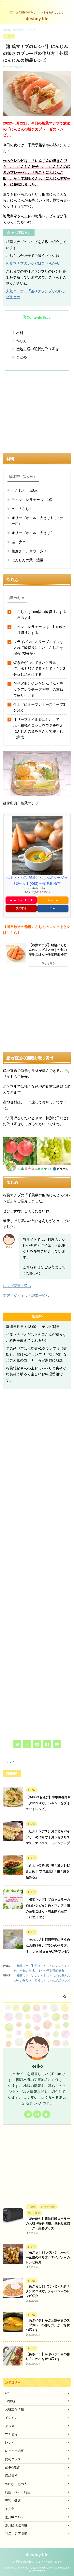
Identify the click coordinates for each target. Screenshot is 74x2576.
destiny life (39, 18)
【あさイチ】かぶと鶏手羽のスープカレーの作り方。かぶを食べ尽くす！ (48, 2325)
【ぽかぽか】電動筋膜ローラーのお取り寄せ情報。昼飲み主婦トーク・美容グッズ (48, 2223)
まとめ (21, 357)
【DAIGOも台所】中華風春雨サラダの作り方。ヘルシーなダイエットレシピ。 (48, 1803)
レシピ (10, 1761)
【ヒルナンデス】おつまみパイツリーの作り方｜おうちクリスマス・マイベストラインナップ (48, 1837)
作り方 (21, 341)
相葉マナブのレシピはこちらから (32, 264)
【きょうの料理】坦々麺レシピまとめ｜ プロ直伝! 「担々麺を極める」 (48, 1871)
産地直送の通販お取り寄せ (37, 349)
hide (47, 317)
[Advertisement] (37, 412)
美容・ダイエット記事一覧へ (26, 1296)
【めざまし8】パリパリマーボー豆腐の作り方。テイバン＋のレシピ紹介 (48, 2257)
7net (53, 908)
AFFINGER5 (38, 2570)
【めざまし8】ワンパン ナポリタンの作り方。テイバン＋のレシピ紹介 (48, 2291)
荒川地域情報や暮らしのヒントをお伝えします (37, 2561)
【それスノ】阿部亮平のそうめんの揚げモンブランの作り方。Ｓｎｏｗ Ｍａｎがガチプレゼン (48, 1945)
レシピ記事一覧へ (17, 1286)
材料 (19, 333)
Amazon (53, 900)
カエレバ (42, 888)
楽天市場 (21, 908)
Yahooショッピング (21, 900)
